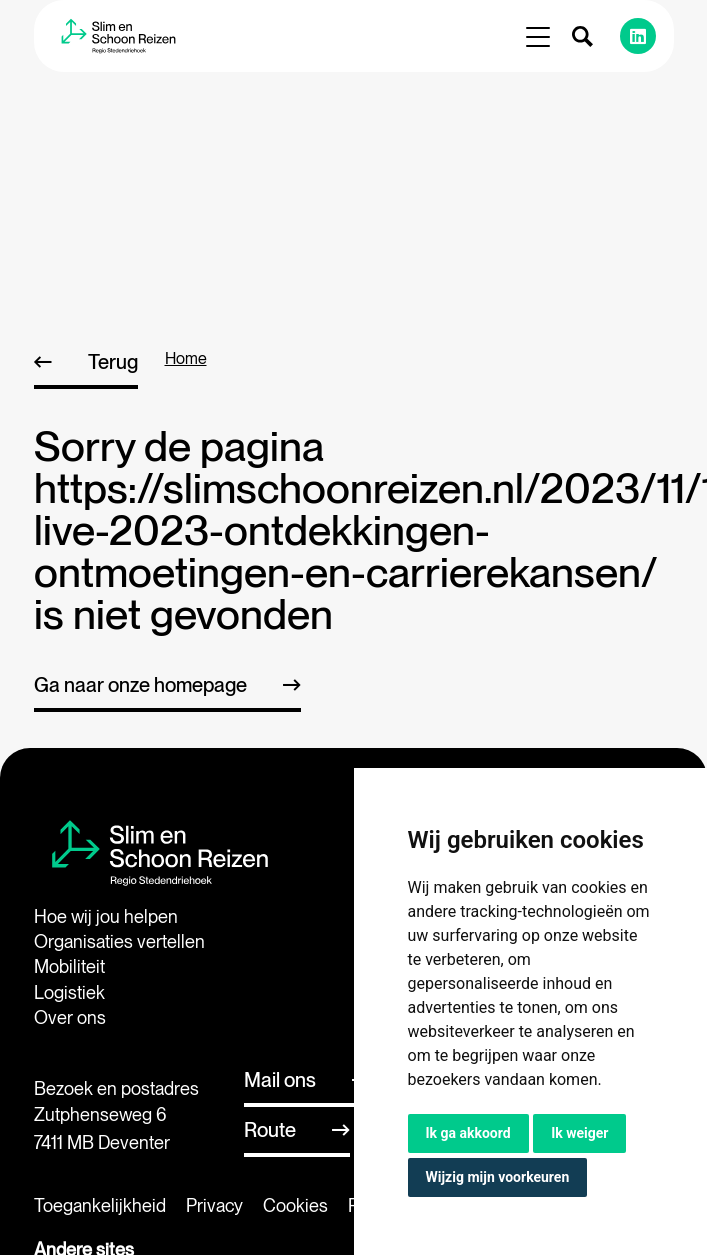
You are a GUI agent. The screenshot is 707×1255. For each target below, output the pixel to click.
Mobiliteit (69, 966)
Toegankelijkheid (100, 1205)
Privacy (214, 1205)
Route (270, 1130)
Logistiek (69, 992)
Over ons (70, 1017)
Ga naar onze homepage (140, 685)
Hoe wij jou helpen (106, 916)
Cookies (295, 1205)
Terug (113, 362)
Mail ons (280, 1080)
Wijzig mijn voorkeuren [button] (498, 1177)
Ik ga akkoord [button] (468, 1133)
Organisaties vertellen (119, 941)
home (186, 358)
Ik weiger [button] (579, 1133)
